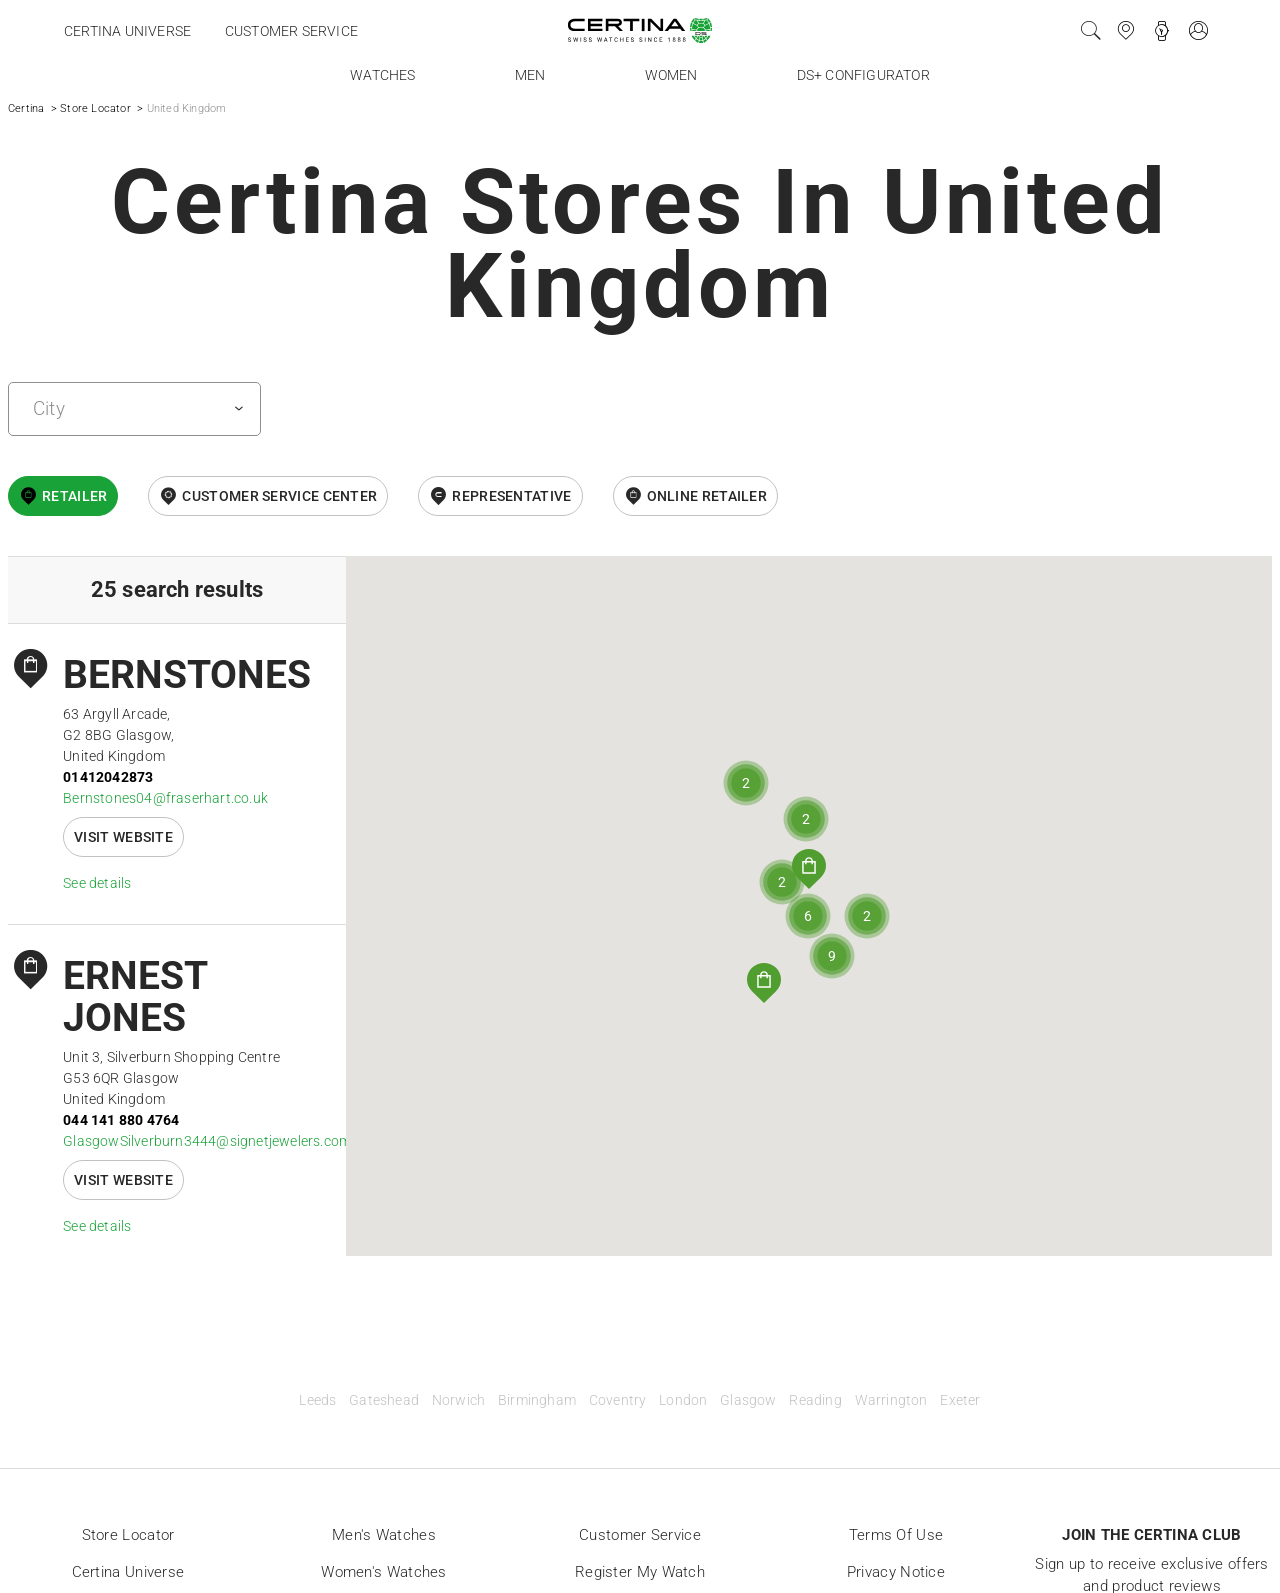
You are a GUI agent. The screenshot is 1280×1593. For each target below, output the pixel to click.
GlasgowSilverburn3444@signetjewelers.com (207, 1141)
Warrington (891, 1400)
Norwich (458, 1400)
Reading (815, 1400)
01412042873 (108, 777)
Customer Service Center (279, 496)
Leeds (317, 1400)
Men (530, 75)
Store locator (128, 1535)
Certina (26, 108)
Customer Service (640, 1535)
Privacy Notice (896, 1572)
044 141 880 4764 (121, 1120)
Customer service (291, 31)
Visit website (123, 837)
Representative (511, 496)
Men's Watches (384, 1535)
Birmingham (537, 1400)
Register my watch (640, 1572)
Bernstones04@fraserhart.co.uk (165, 798)
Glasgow (748, 1400)
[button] (809, 869)
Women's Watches (384, 1572)
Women (671, 75)
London (683, 1400)
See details (97, 883)
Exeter (960, 1400)
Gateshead (384, 1400)
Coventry (618, 1400)
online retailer (707, 496)
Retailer (74, 496)
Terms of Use (896, 1535)
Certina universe (127, 31)
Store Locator (95, 108)
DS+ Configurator (863, 75)
